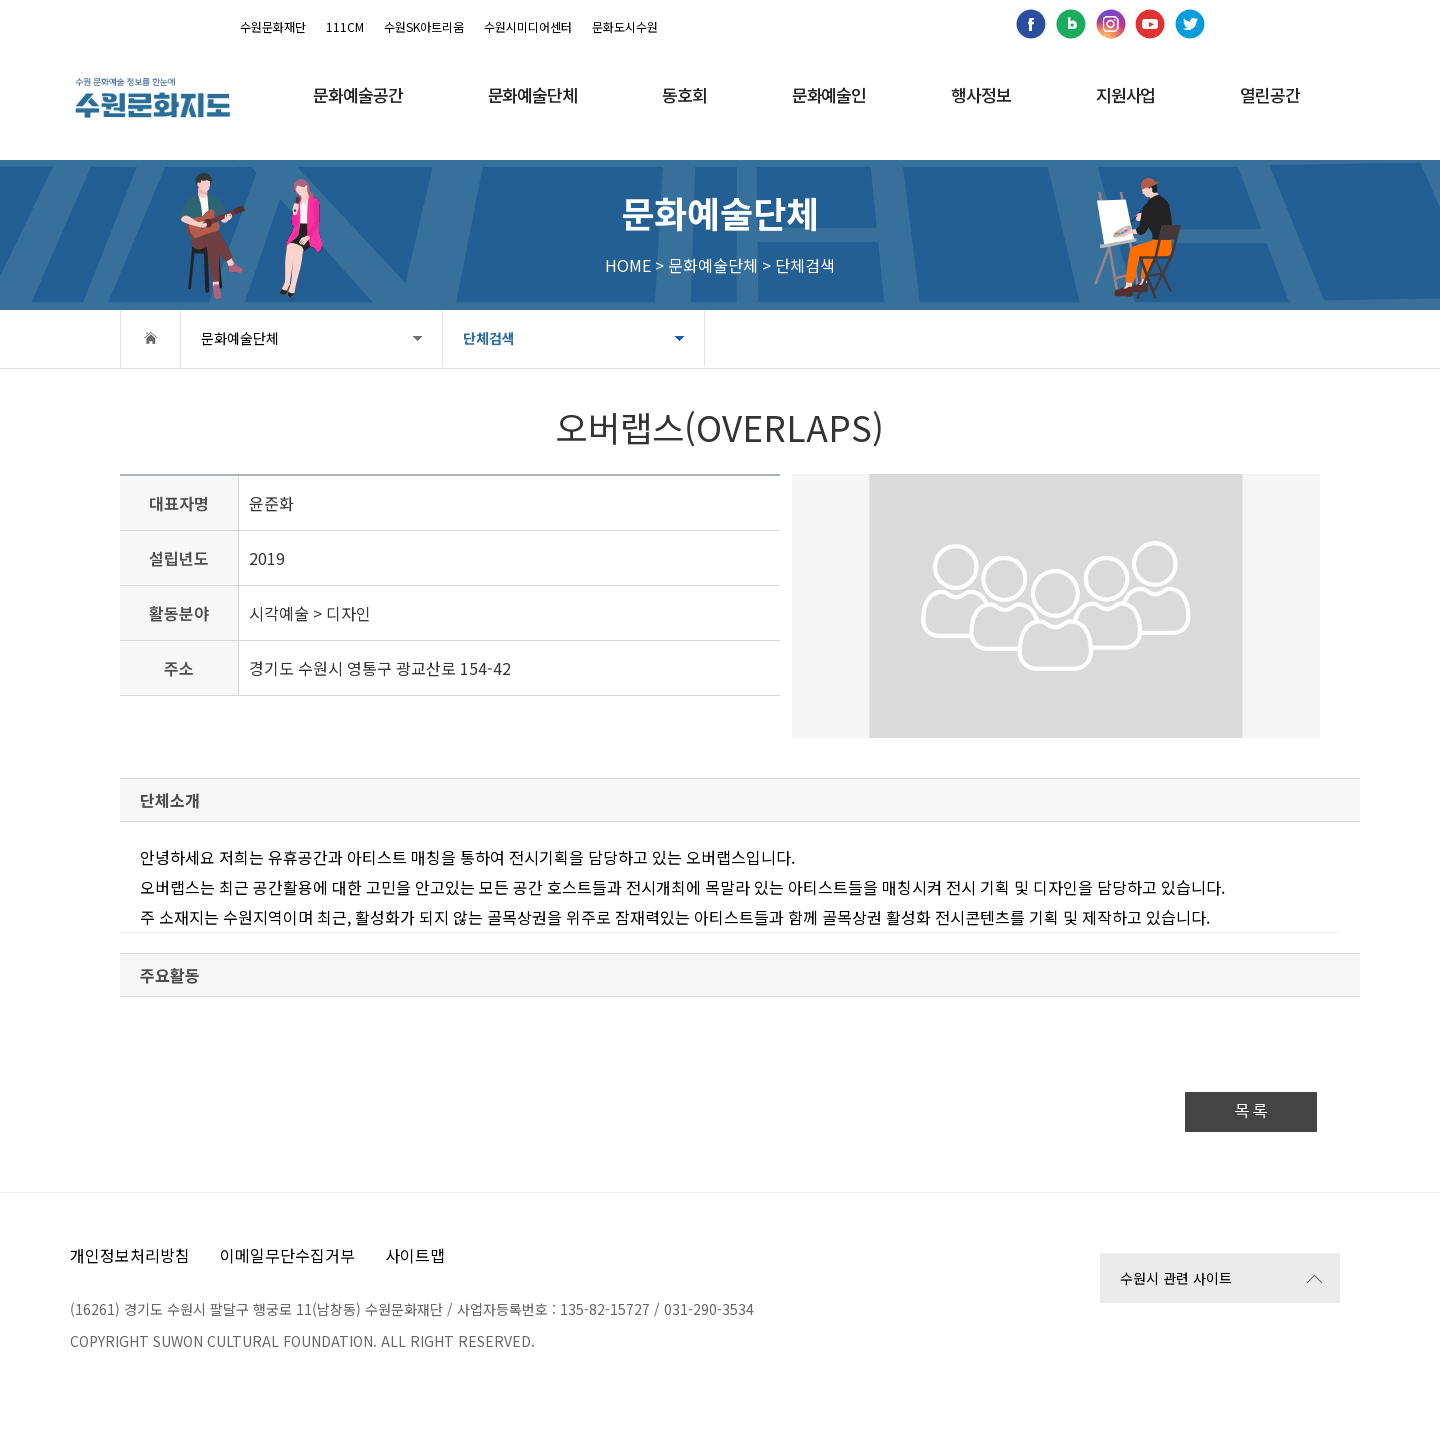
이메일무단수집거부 (287, 1255)
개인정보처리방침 (130, 1255)
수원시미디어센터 (528, 26)
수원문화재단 (273, 26)
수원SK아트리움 (424, 26)
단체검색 (488, 338)
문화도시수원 (625, 26)
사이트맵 (415, 1255)
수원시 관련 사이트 (1176, 1278)
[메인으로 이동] (152, 97)
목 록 (1251, 1111)
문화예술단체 (240, 338)
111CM (345, 26)
